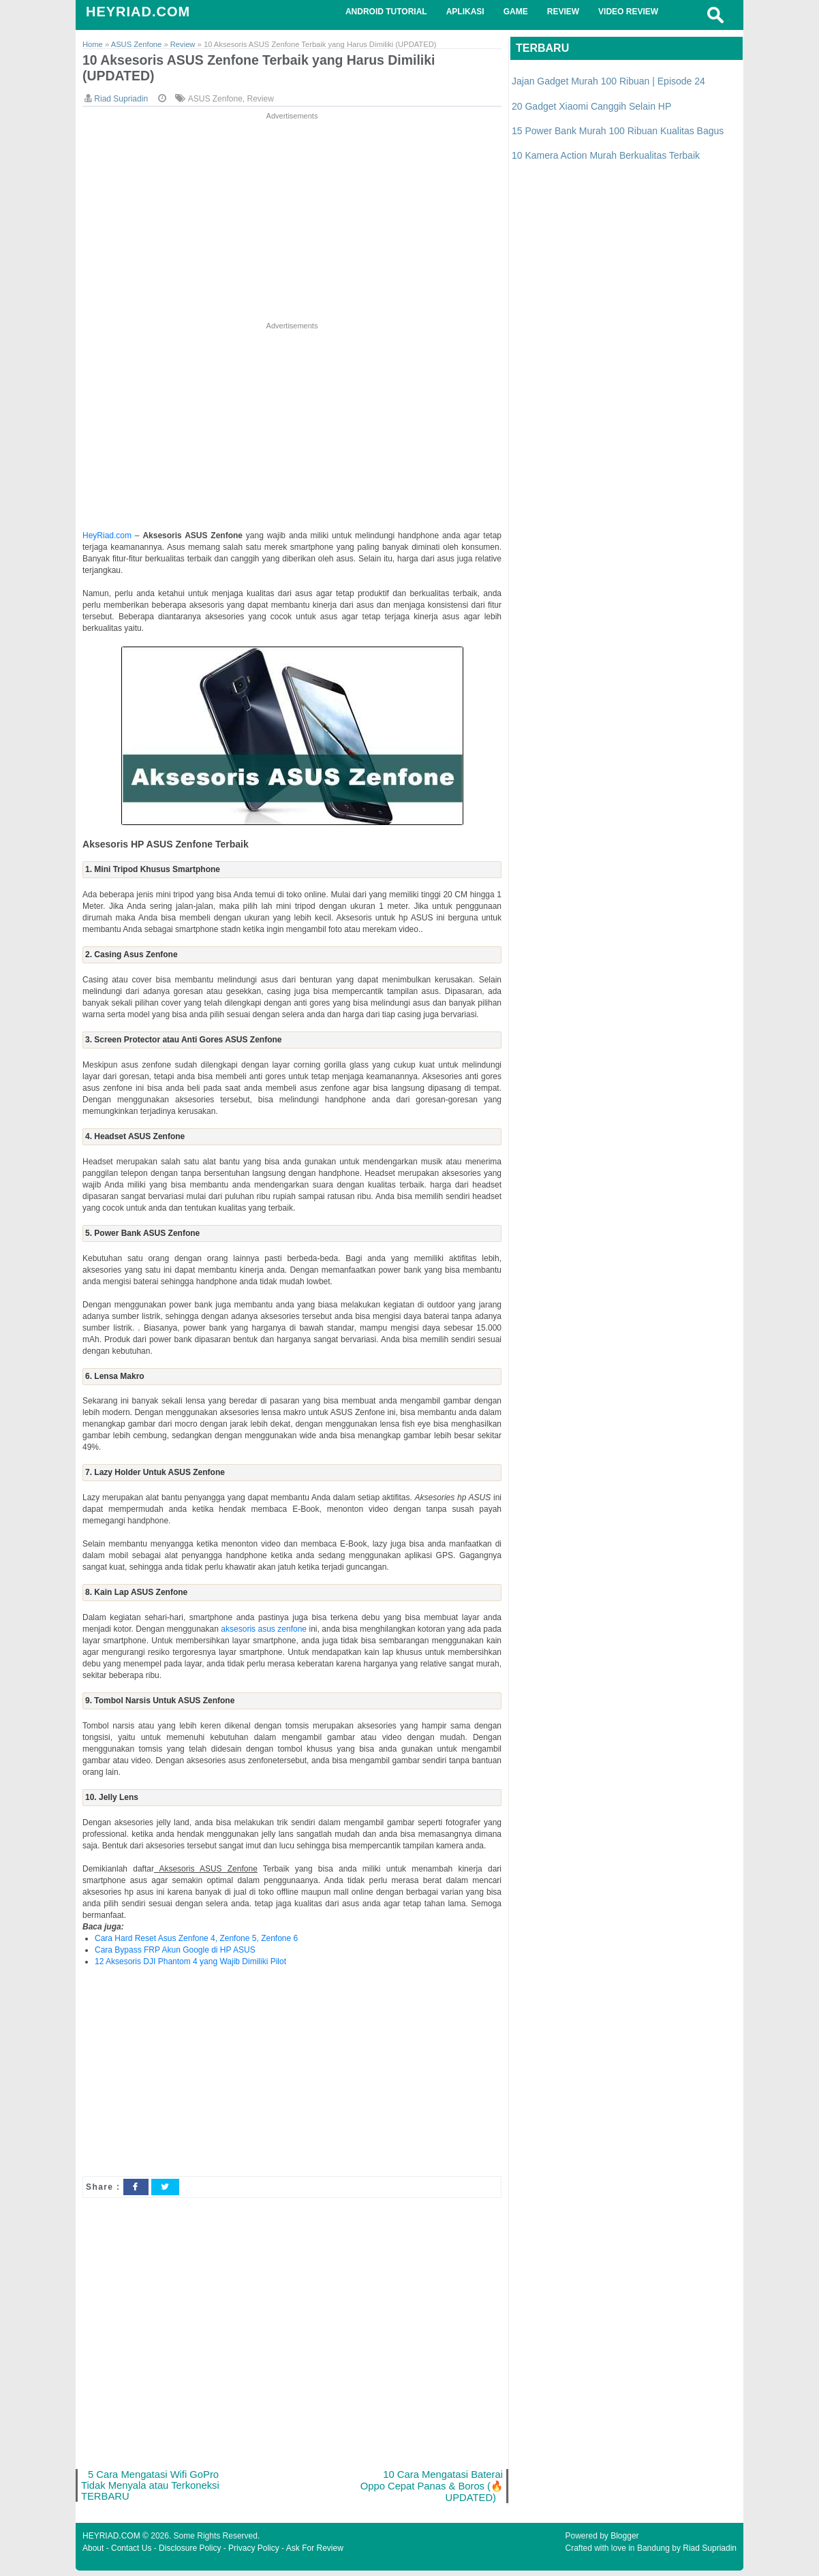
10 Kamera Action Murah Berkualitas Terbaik (606, 155)
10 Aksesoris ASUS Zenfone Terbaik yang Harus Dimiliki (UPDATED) (272, 69)
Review (260, 101)
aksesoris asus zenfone (264, 1632)
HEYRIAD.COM (138, 11)
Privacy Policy (253, 2553)
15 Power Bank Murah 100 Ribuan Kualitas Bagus (618, 130)
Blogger (624, 2541)
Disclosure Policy (190, 2553)
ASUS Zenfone (215, 101)
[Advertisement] (291, 220)
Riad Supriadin (710, 2553)
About (93, 2553)
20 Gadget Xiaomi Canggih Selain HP (591, 106)
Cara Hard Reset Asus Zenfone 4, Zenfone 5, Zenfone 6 (196, 1941)
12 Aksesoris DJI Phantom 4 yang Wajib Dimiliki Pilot (190, 1964)
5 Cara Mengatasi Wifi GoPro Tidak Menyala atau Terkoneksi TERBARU (153, 2490)
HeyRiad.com (107, 538)
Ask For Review (314, 2553)
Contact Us (131, 2553)
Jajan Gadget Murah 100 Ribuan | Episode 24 (608, 81)
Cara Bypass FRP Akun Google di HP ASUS (175, 1952)
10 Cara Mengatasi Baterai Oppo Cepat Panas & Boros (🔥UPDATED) (428, 2490)
